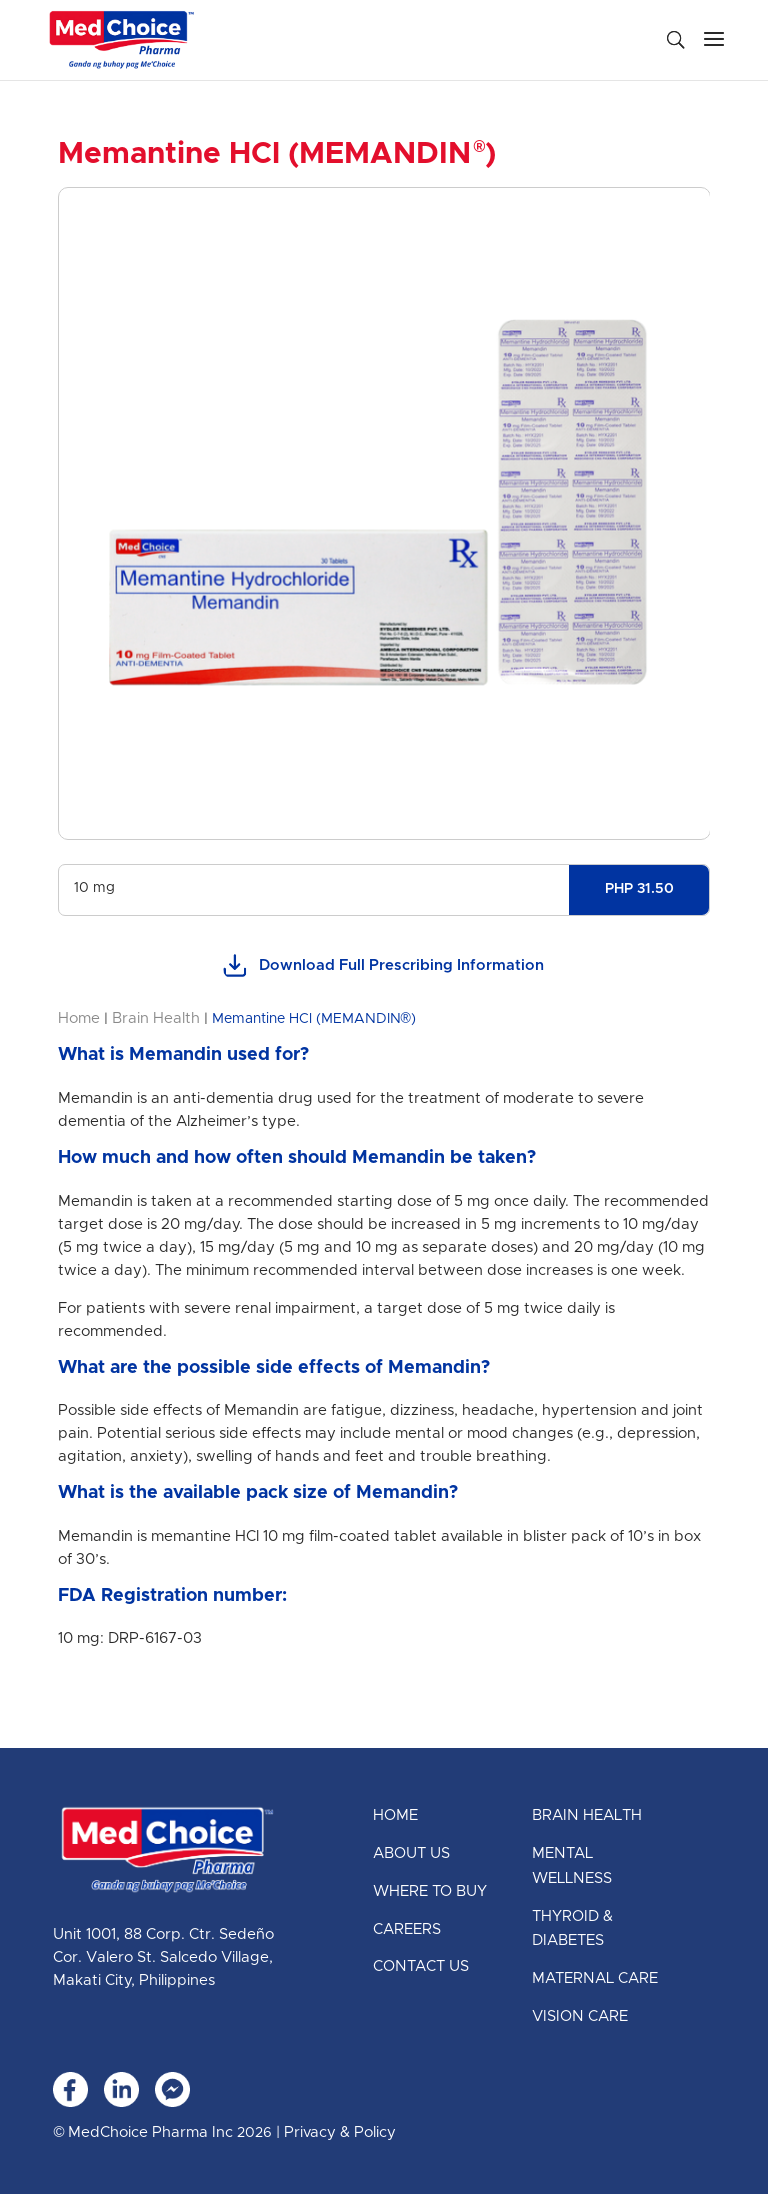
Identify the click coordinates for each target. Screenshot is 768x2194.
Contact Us (421, 1966)
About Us (411, 1853)
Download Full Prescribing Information (383, 966)
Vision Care (580, 2016)
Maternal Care (595, 1978)
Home (79, 1018)
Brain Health (156, 1018)
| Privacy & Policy (334, 2132)
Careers (407, 1929)
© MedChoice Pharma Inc (143, 2132)
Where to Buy (430, 1891)
